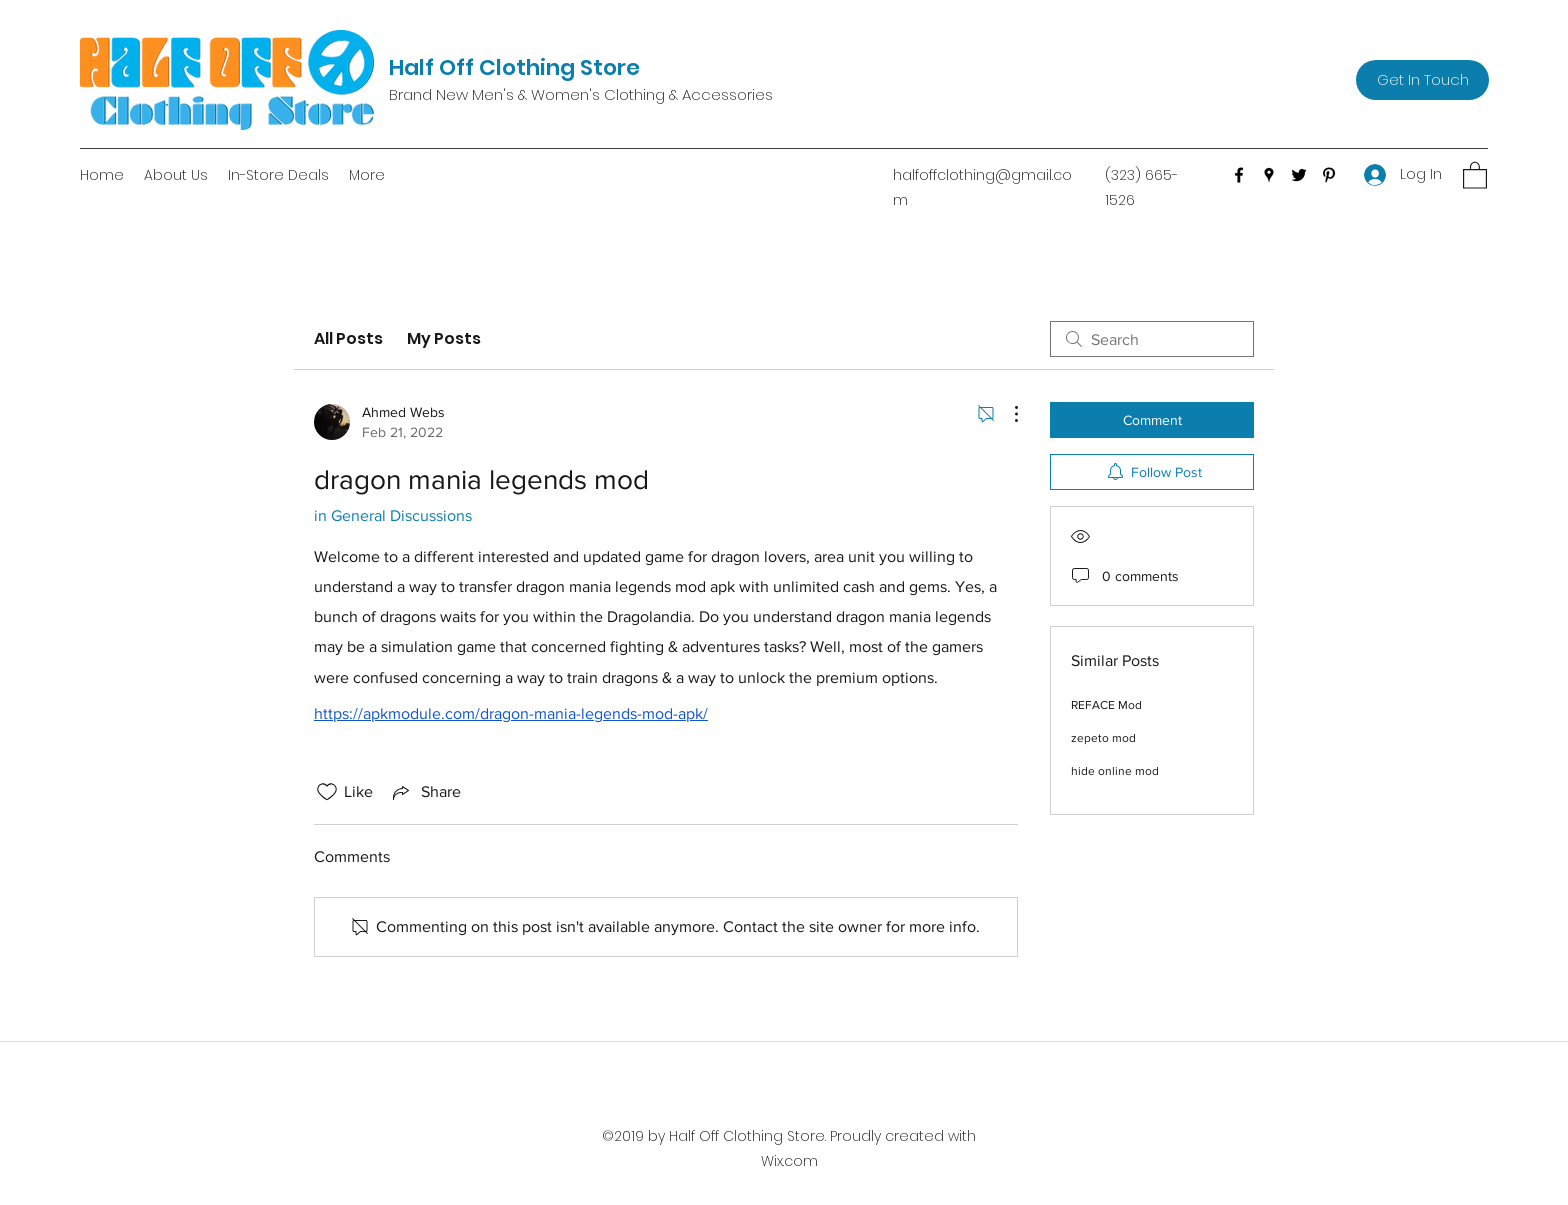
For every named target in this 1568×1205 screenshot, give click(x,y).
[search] (1152, 339)
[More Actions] (1006, 414)
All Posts (348, 338)
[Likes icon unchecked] (327, 792)
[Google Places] (1269, 175)
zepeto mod (1103, 738)
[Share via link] (425, 792)
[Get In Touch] (1422, 80)
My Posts (444, 338)
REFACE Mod (1106, 705)
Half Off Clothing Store (514, 67)
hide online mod (1115, 771)
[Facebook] (1239, 175)
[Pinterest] (1329, 175)
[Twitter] (1299, 175)
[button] (1475, 174)
